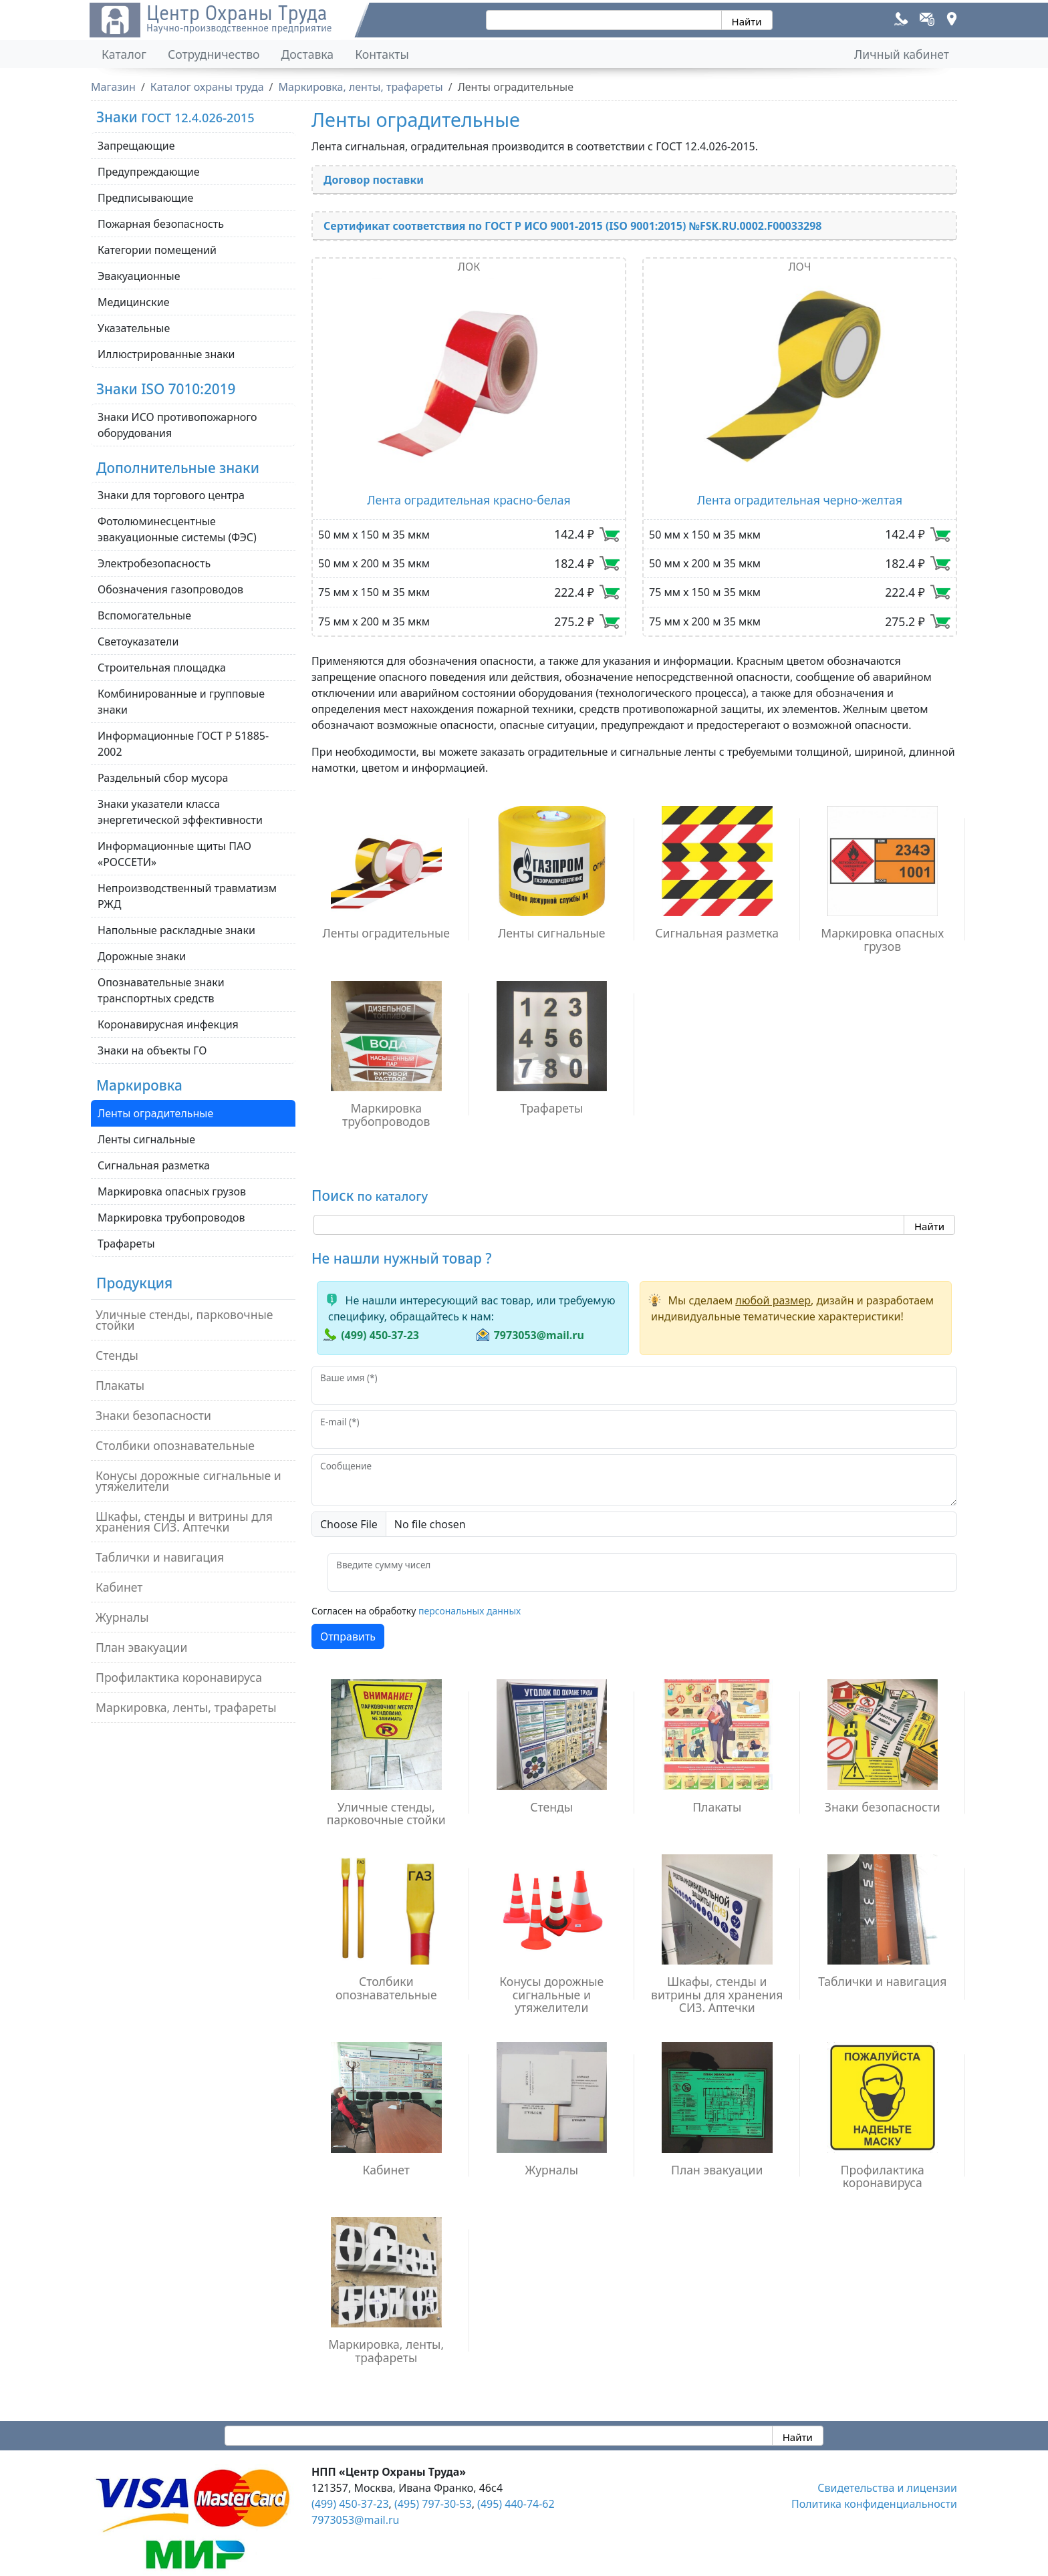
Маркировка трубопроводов (171, 1217)
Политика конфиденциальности (874, 2503)
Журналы (122, 1617)
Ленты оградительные (155, 1113)
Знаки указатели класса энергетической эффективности (180, 812)
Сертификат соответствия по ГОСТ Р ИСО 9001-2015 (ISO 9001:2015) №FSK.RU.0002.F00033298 (572, 226)
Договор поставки (373, 179)
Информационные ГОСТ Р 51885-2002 (183, 743)
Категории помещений (157, 250)
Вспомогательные (144, 615)
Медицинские (134, 302)
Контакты (382, 54)
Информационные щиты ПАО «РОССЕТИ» (174, 854)
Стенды (117, 1355)
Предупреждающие (149, 171)
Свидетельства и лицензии (887, 2487)
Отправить (348, 1636)
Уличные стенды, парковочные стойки (184, 1319)
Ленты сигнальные (146, 1139)
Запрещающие (136, 145)
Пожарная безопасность (161, 224)
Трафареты (126, 1243)
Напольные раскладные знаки (176, 930)
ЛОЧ (799, 266)
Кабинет (119, 1587)
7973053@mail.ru (539, 1335)
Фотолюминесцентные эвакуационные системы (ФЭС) (177, 529)
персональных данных (469, 1610)
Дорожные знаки (142, 956)
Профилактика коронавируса (179, 1677)
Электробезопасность (154, 563)
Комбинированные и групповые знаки (181, 701)
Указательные (134, 328)
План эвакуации (141, 1647)
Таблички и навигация (160, 1557)
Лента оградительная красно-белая (468, 500)
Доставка (307, 54)
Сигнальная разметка (154, 1165)
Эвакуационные (139, 276)
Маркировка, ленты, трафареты (186, 1707)
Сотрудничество (214, 54)
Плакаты (120, 1385)
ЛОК (469, 266)
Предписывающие (145, 197)
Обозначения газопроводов (170, 589)
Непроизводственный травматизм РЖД (187, 896)
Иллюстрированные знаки (166, 354)
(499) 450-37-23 (380, 1335)
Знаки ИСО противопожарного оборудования (177, 425)
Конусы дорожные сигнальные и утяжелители (188, 1480)
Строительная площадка (162, 667)
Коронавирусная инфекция (168, 1024)
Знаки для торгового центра (171, 495)
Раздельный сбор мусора (163, 777)
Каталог (124, 54)
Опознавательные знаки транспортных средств (161, 990)
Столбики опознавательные (175, 1445)
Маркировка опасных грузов (172, 1191)
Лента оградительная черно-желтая (799, 500)
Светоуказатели (138, 641)
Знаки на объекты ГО (152, 1050)
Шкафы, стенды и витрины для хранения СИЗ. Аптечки (184, 1521)
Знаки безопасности (153, 1415)
